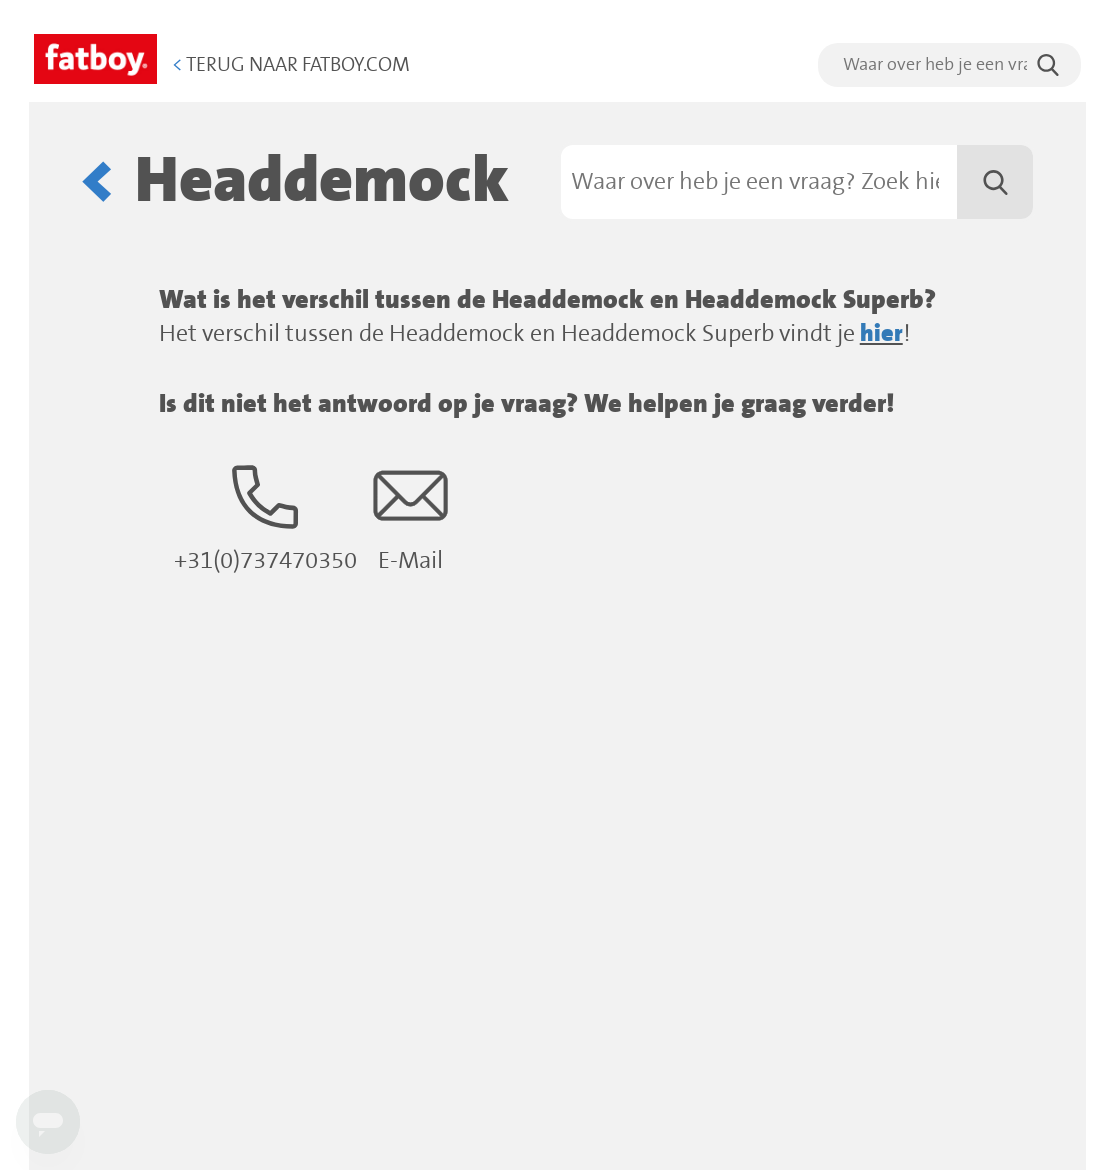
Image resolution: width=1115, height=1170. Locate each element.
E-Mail (410, 516)
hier (881, 334)
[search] (949, 65)
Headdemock (322, 181)
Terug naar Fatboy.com (291, 65)
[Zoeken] (797, 182)
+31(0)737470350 (265, 516)
